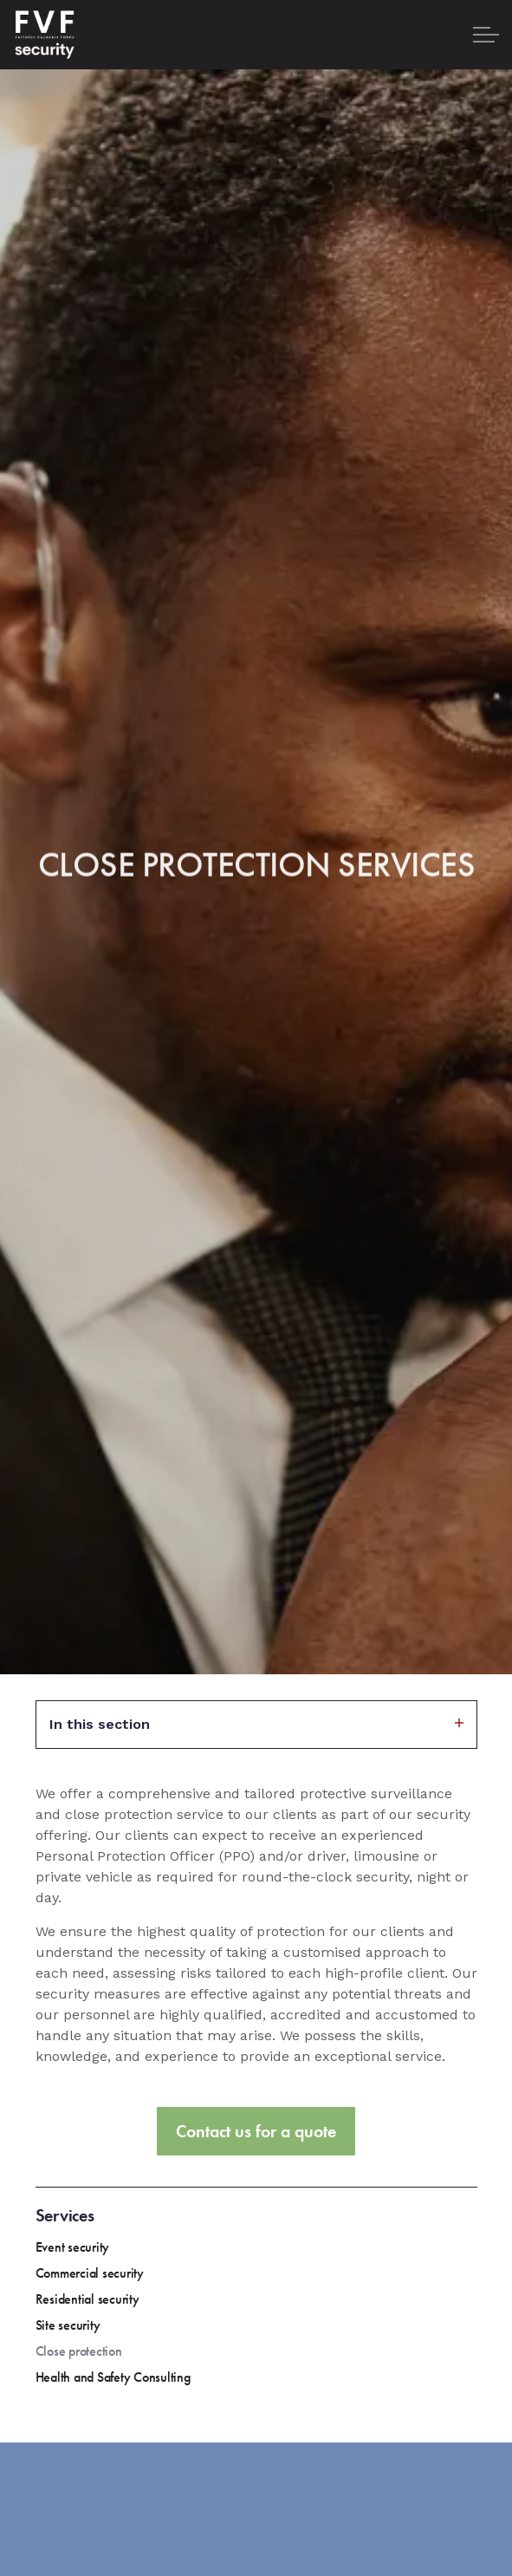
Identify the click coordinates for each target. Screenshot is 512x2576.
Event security (73, 2247)
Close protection (79, 2351)
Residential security (87, 2299)
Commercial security (90, 2273)
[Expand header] (486, 34)
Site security (68, 2325)
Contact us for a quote (256, 2131)
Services (65, 2215)
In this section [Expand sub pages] (256, 1724)
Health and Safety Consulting (113, 2377)
